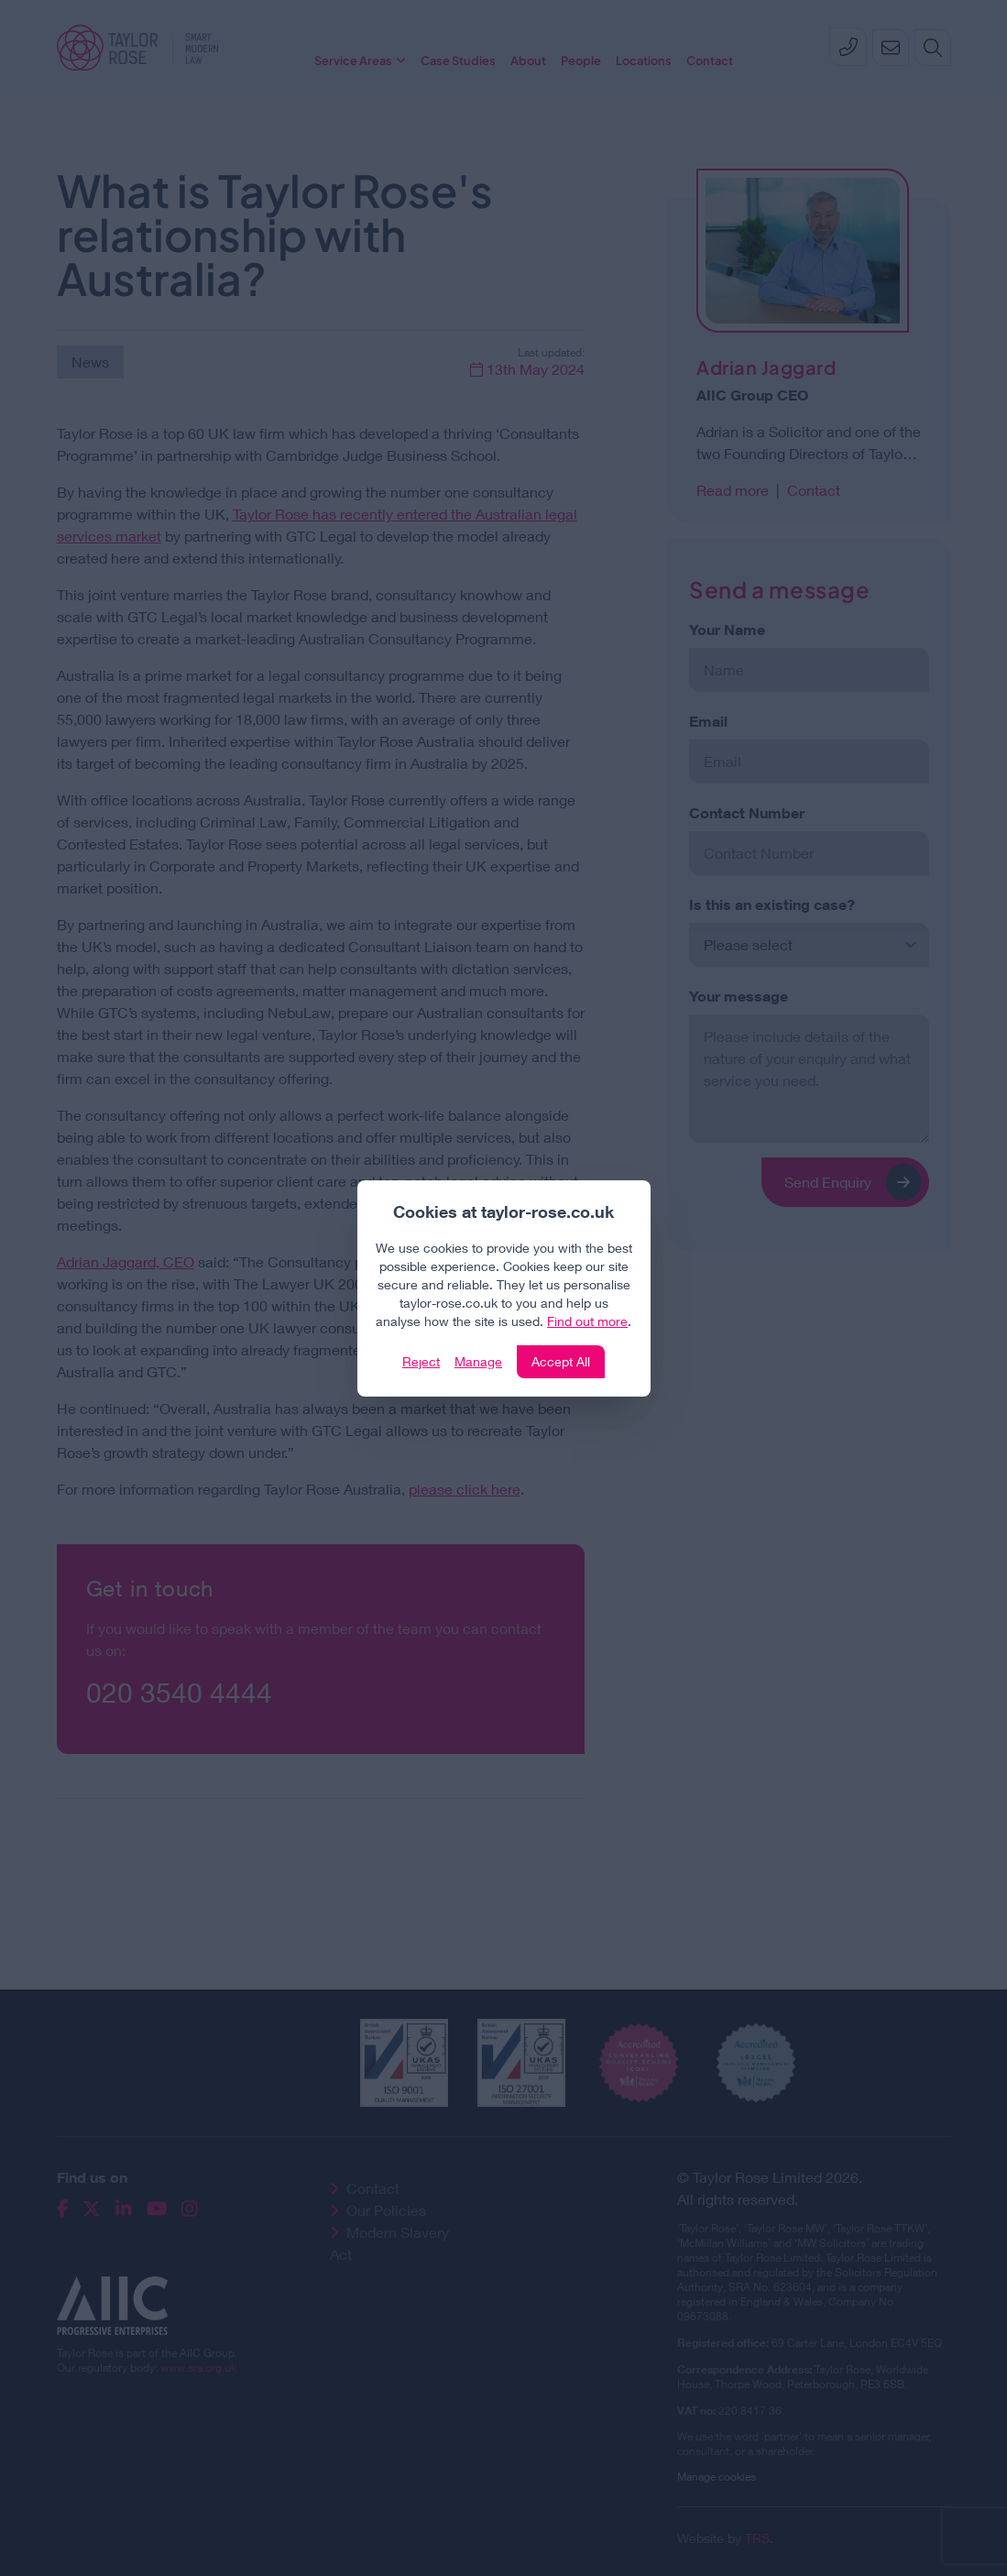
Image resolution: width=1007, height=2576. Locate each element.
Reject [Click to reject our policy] (421, 1361)
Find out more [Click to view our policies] (587, 1321)
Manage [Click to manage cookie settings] (478, 1361)
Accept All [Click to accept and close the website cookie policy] (560, 1361)
